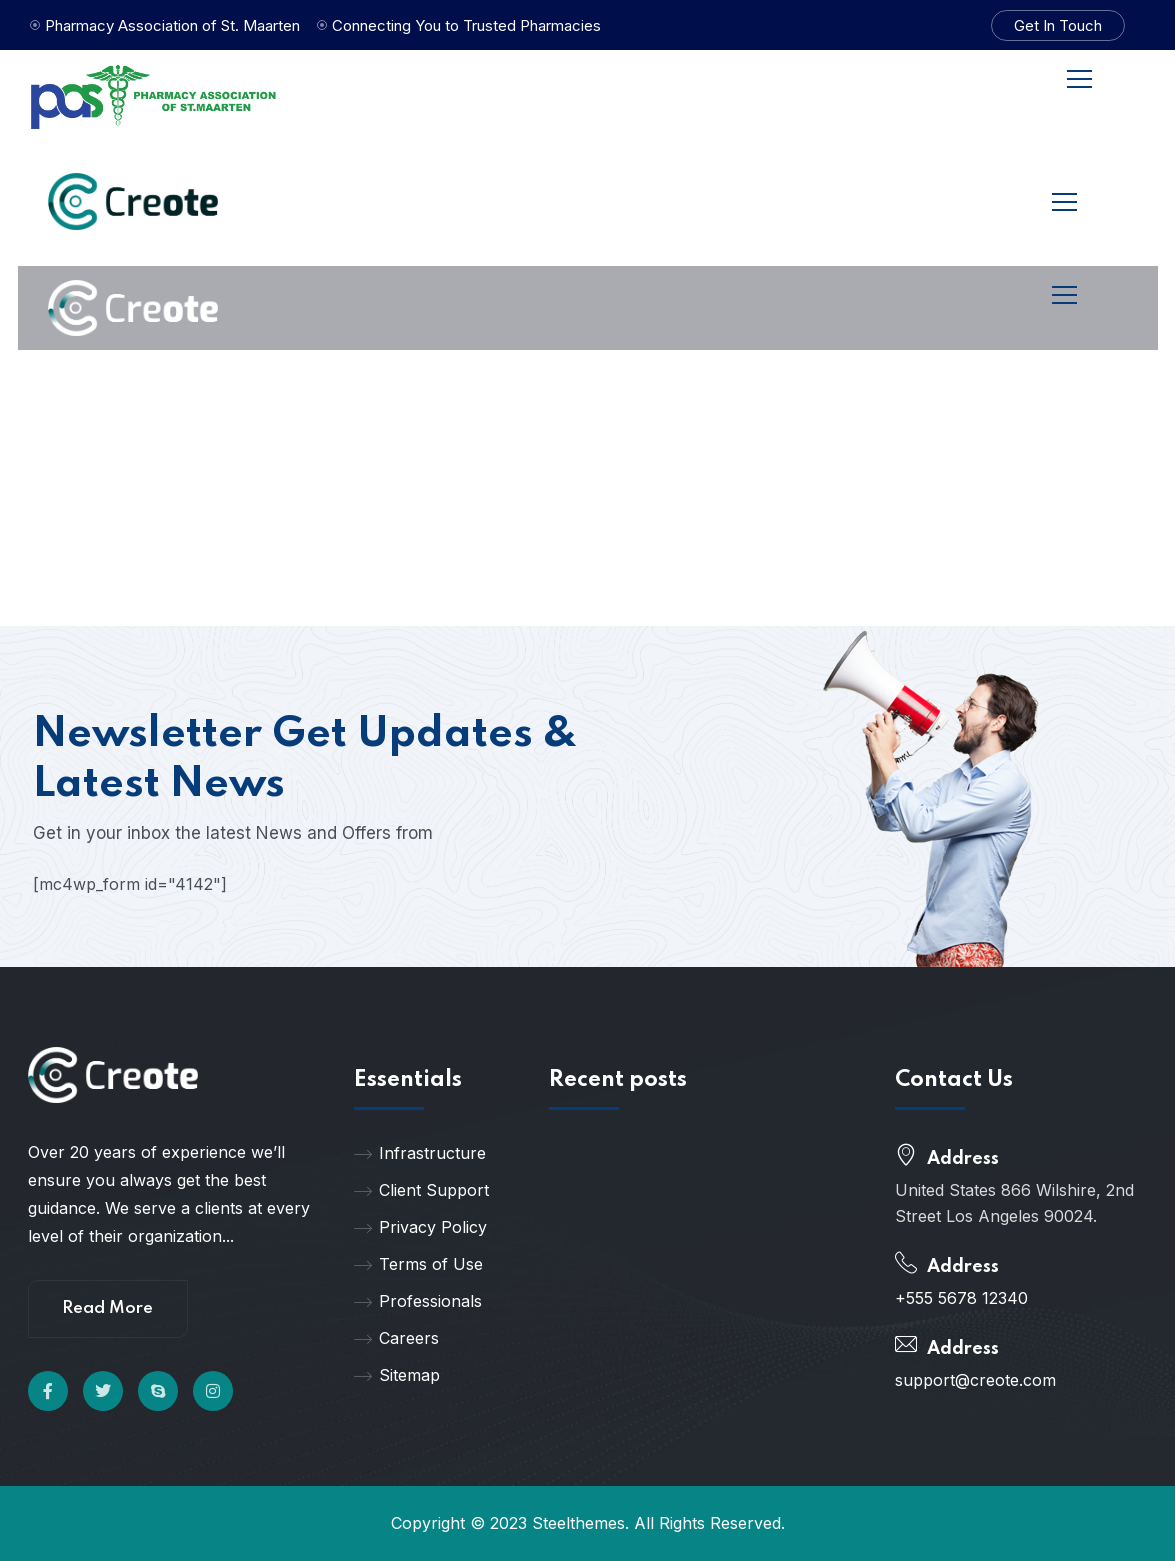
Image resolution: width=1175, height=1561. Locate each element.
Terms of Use (418, 1264)
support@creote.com (975, 1380)
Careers (396, 1338)
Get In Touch (1058, 25)
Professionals (418, 1301)
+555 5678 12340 (961, 1298)
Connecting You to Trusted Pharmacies (466, 25)
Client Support (421, 1190)
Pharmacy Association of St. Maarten (172, 25)
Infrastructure (420, 1153)
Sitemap (397, 1375)
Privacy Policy (420, 1227)
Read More (107, 1308)
